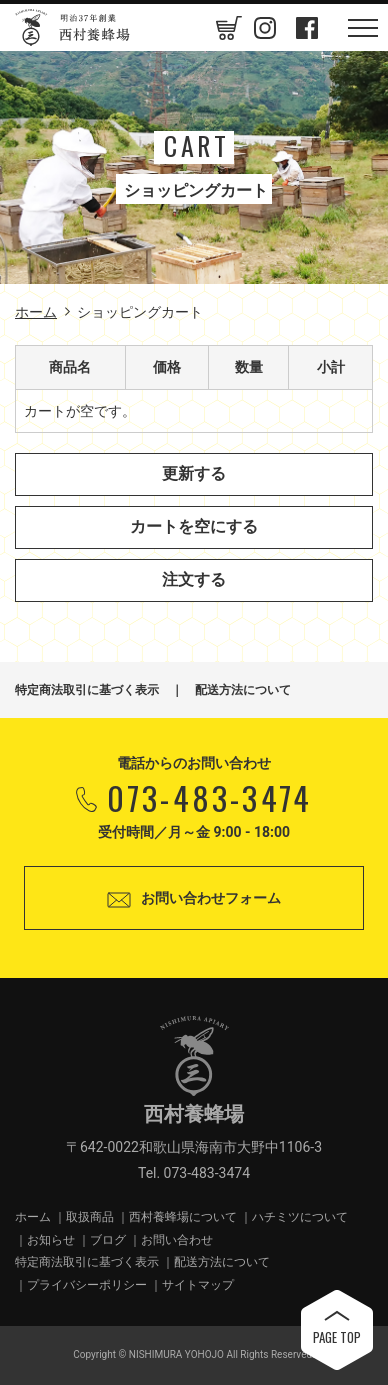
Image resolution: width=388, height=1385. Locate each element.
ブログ (108, 1240)
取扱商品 (90, 1217)
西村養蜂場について (183, 1217)
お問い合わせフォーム (211, 898)
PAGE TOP (337, 1337)
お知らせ (51, 1240)
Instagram (265, 28)
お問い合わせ (177, 1240)
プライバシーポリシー (87, 1285)
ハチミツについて (300, 1217)
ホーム (36, 312)
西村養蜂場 (73, 27)
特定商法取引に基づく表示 (87, 690)
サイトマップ (198, 1285)
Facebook (307, 28)
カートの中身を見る (223, 27)
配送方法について (243, 690)
